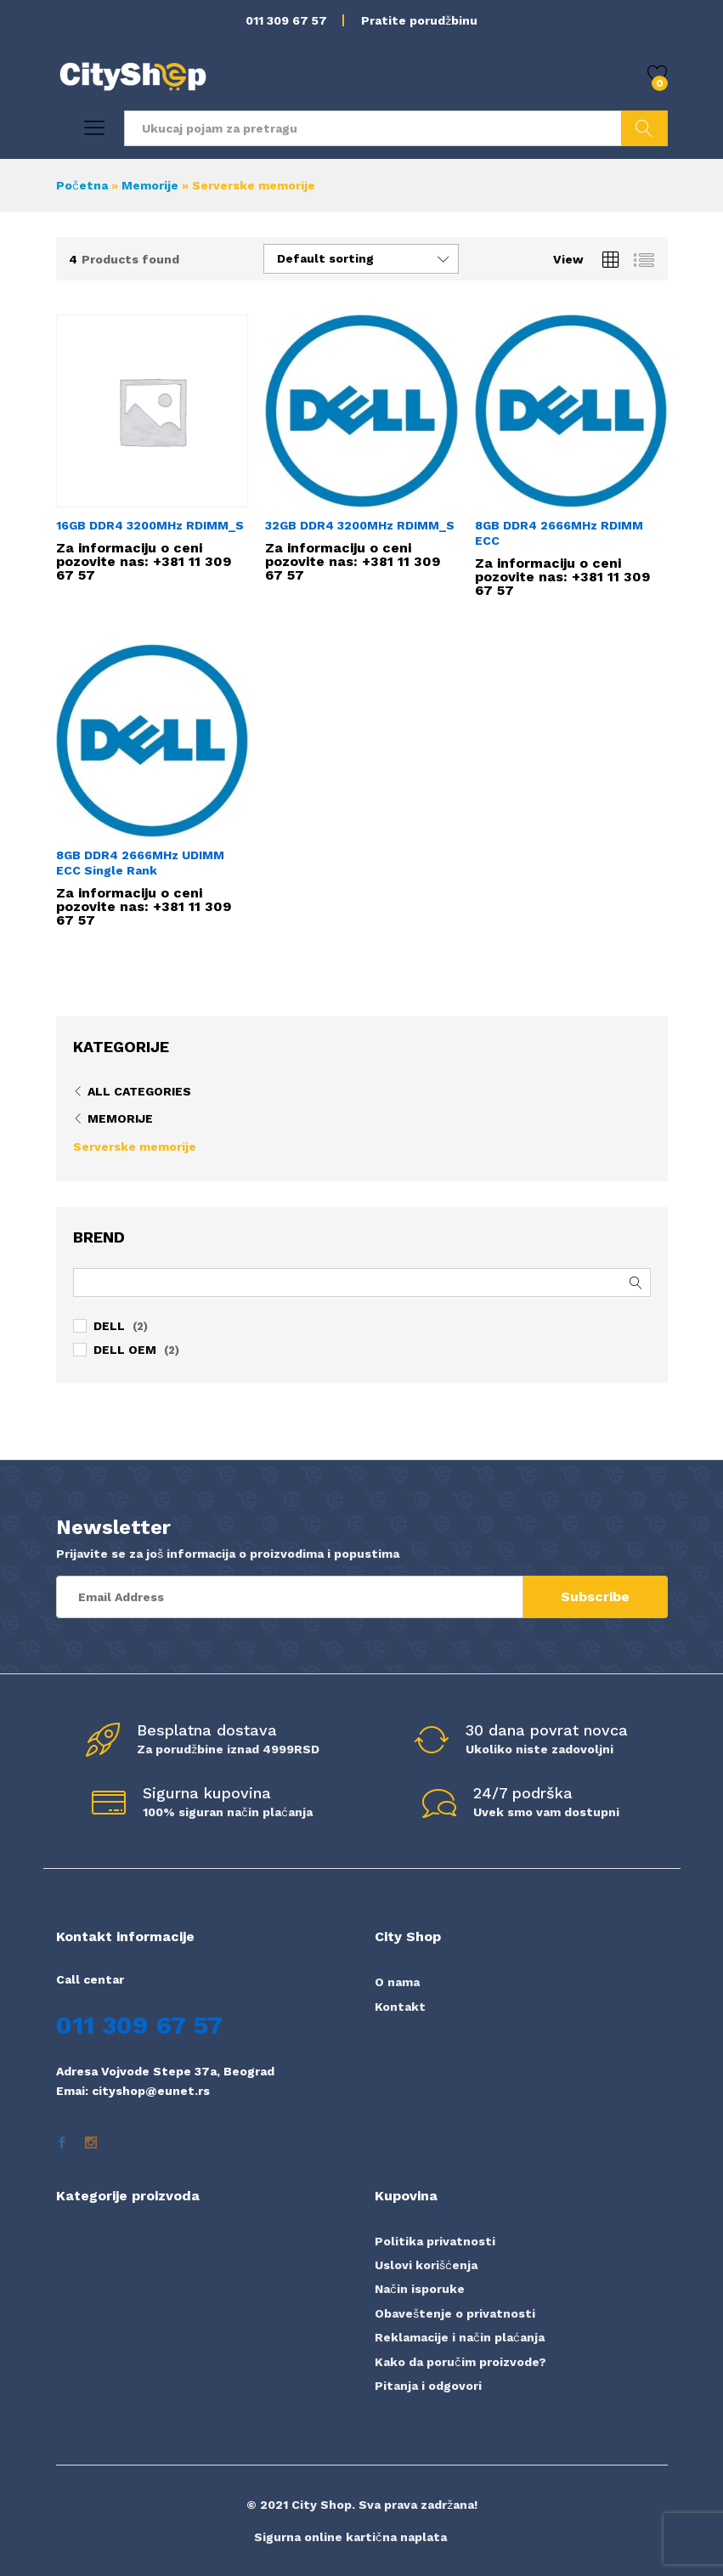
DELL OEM (124, 1349)
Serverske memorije (134, 1146)
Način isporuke (420, 2289)
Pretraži (644, 128)
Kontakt (400, 2006)
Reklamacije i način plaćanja (460, 2337)
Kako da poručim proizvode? (460, 2362)
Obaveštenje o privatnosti (455, 2313)
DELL (109, 1326)
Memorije (149, 185)
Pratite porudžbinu (419, 20)
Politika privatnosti (435, 2241)
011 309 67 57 (286, 20)
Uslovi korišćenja (426, 2265)
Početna (82, 185)
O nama (397, 1982)
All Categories (139, 1091)
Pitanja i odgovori (428, 2385)
